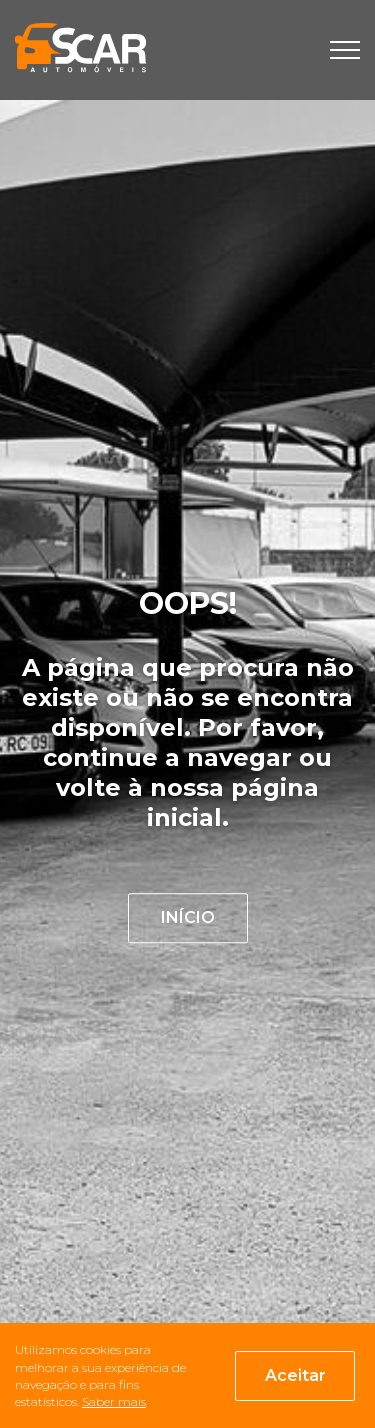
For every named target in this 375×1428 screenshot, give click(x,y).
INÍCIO (188, 917)
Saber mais (114, 1401)
